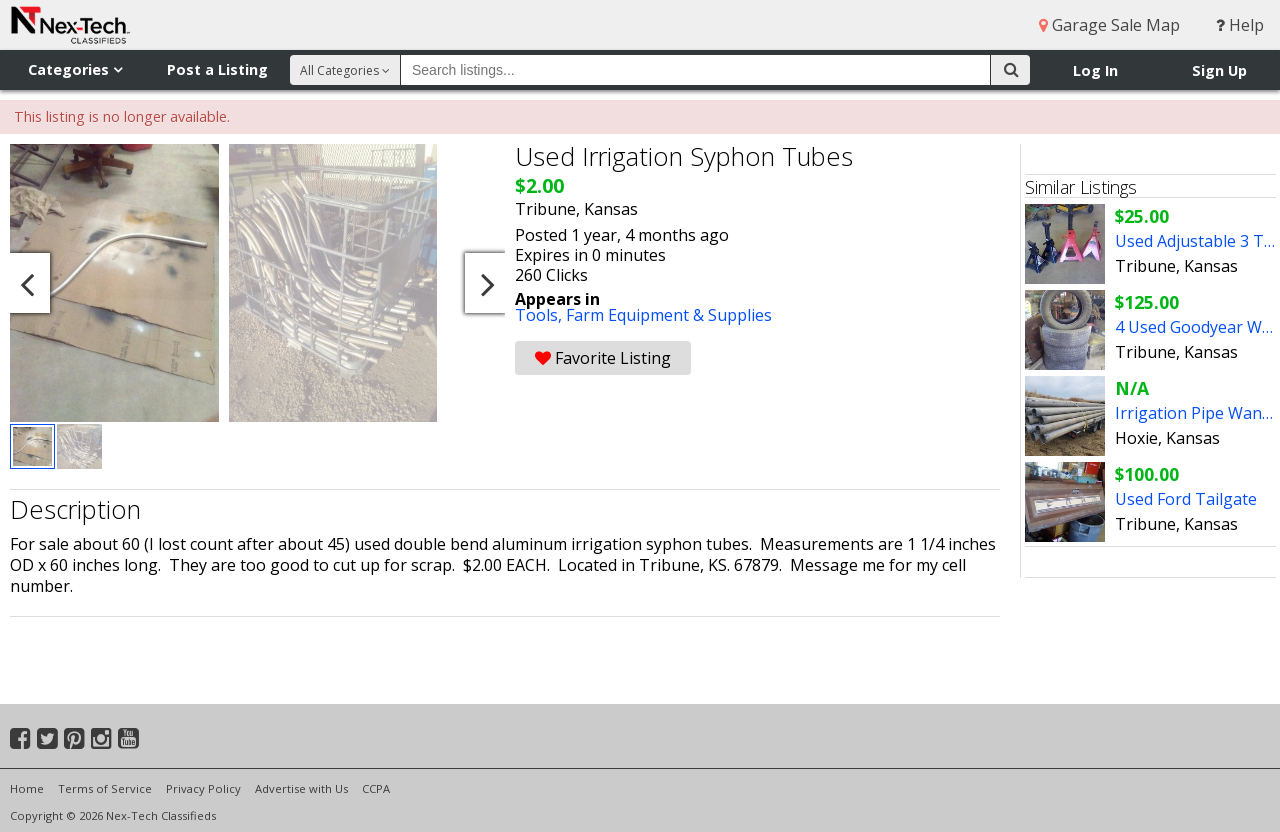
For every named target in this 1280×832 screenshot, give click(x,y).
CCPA (376, 788)
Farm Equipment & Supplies (669, 315)
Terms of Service (105, 788)
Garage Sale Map (1109, 25)
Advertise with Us (301, 788)
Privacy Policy (203, 788)
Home (27, 788)
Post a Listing (217, 69)
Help (1240, 25)
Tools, (540, 315)
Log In (1095, 70)
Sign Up (1219, 70)
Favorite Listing (603, 358)
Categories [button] (75, 69)
